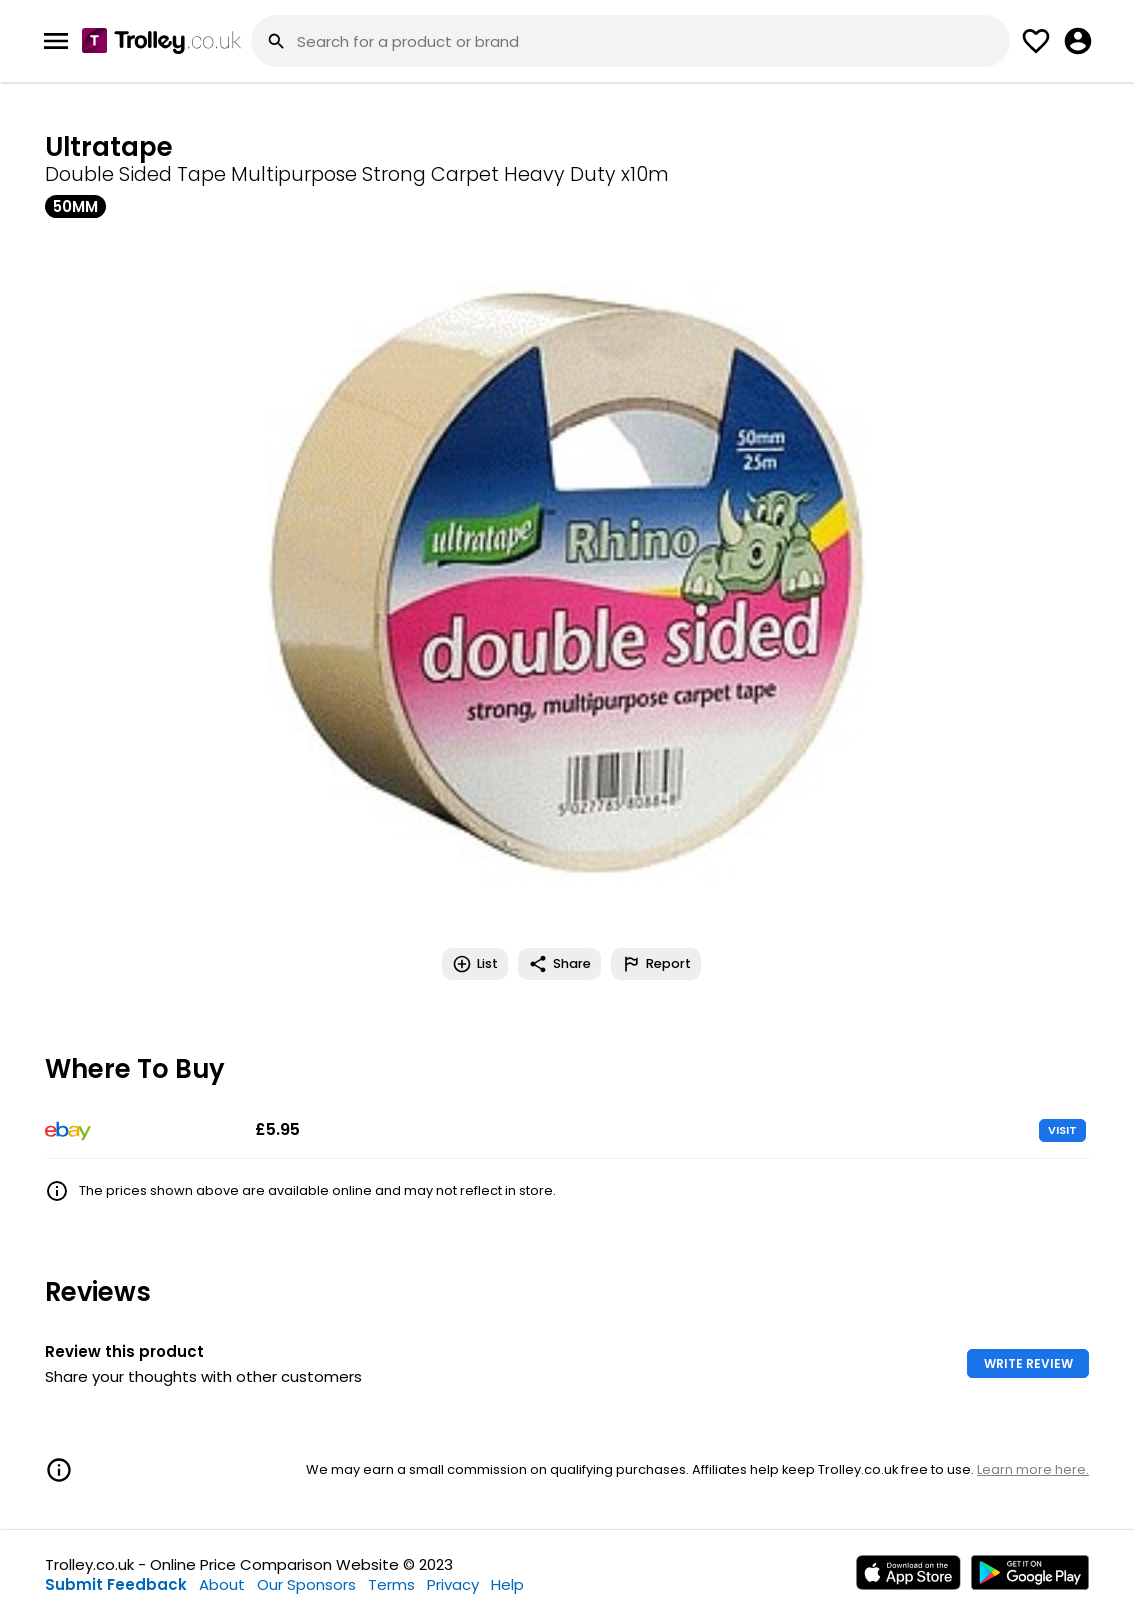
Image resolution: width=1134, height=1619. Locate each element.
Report (656, 964)
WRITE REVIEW (1028, 1363)
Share (559, 964)
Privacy (453, 1584)
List (475, 964)
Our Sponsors (306, 1584)
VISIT (1062, 1130)
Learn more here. (1033, 1469)
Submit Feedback (116, 1584)
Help (507, 1584)
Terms (391, 1584)
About (222, 1584)
